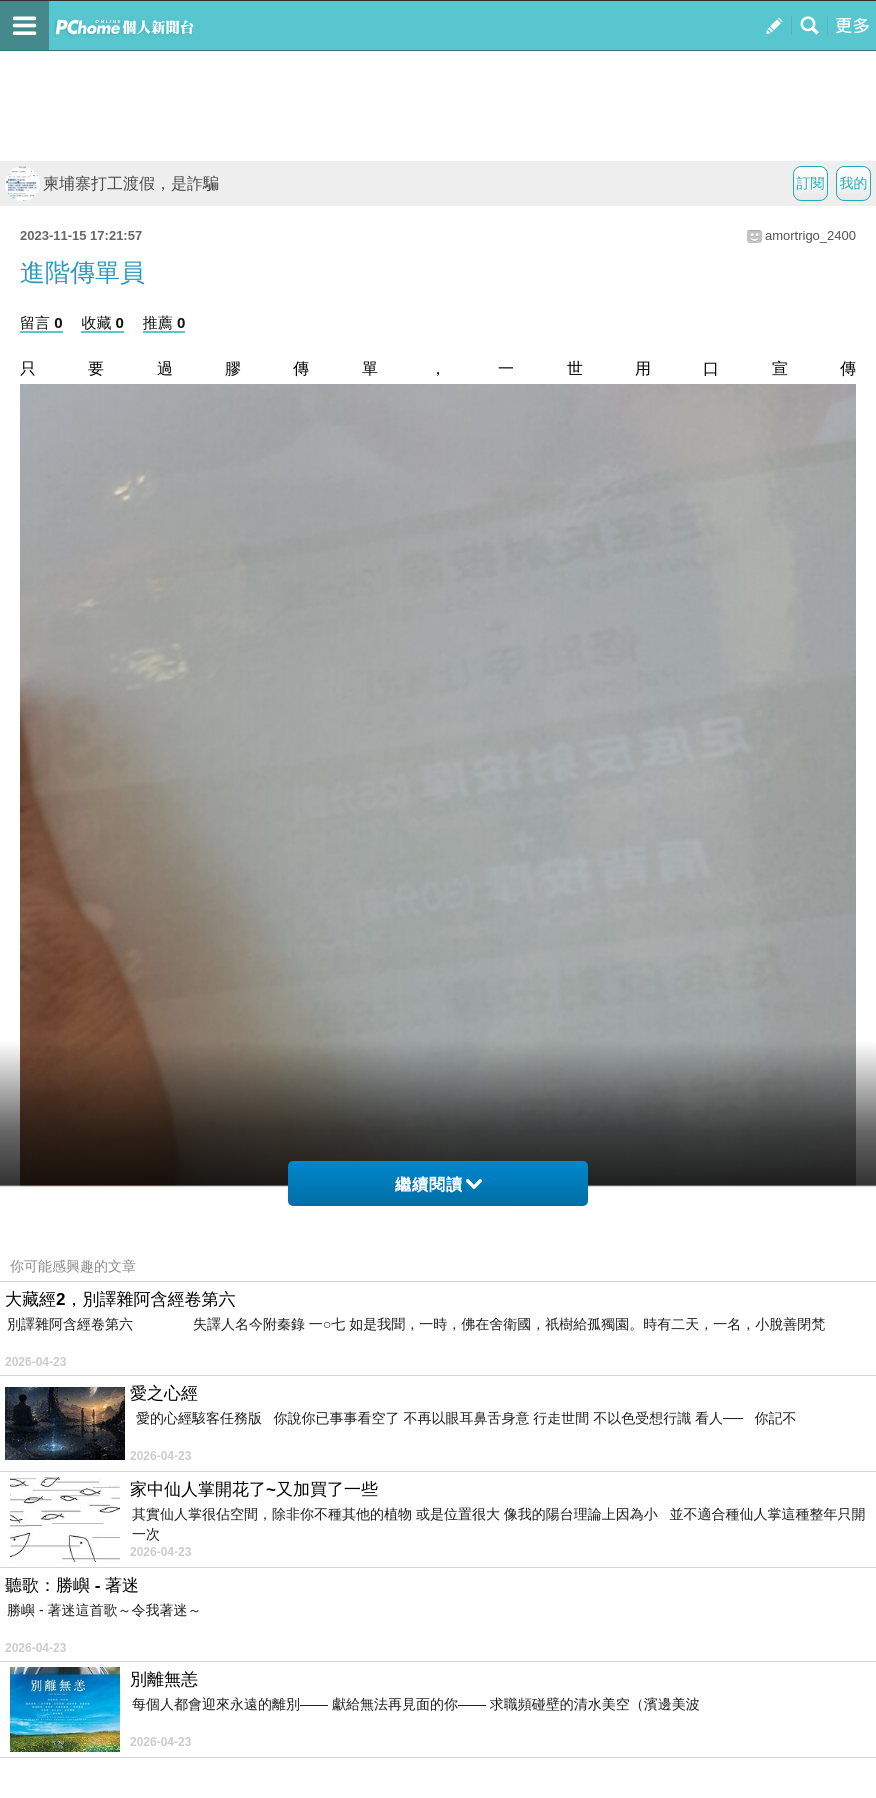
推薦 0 (164, 322)
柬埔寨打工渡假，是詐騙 (112, 183)
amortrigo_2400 (810, 235)
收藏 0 (102, 322)
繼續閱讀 (438, 1184)
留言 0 (41, 322)
